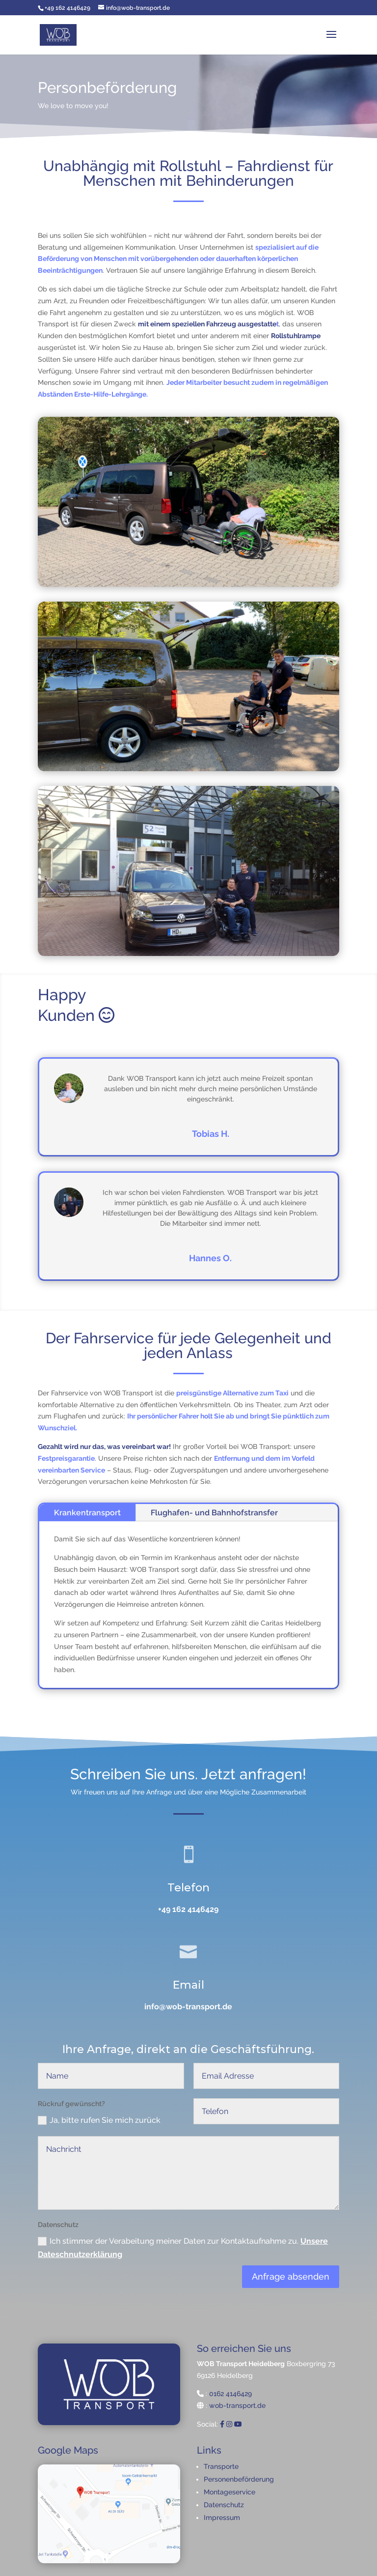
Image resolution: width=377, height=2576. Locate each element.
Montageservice (229, 2492)
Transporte (221, 2466)
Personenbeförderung (239, 2479)
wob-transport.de (237, 2405)
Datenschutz (224, 2505)
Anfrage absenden (290, 2277)
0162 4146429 (230, 2394)
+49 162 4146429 (188, 1912)
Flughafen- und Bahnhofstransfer (214, 1512)
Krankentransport (87, 1512)
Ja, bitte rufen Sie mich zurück (103, 2133)
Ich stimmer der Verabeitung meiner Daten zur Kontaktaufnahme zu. (183, 2249)
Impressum (222, 2517)
